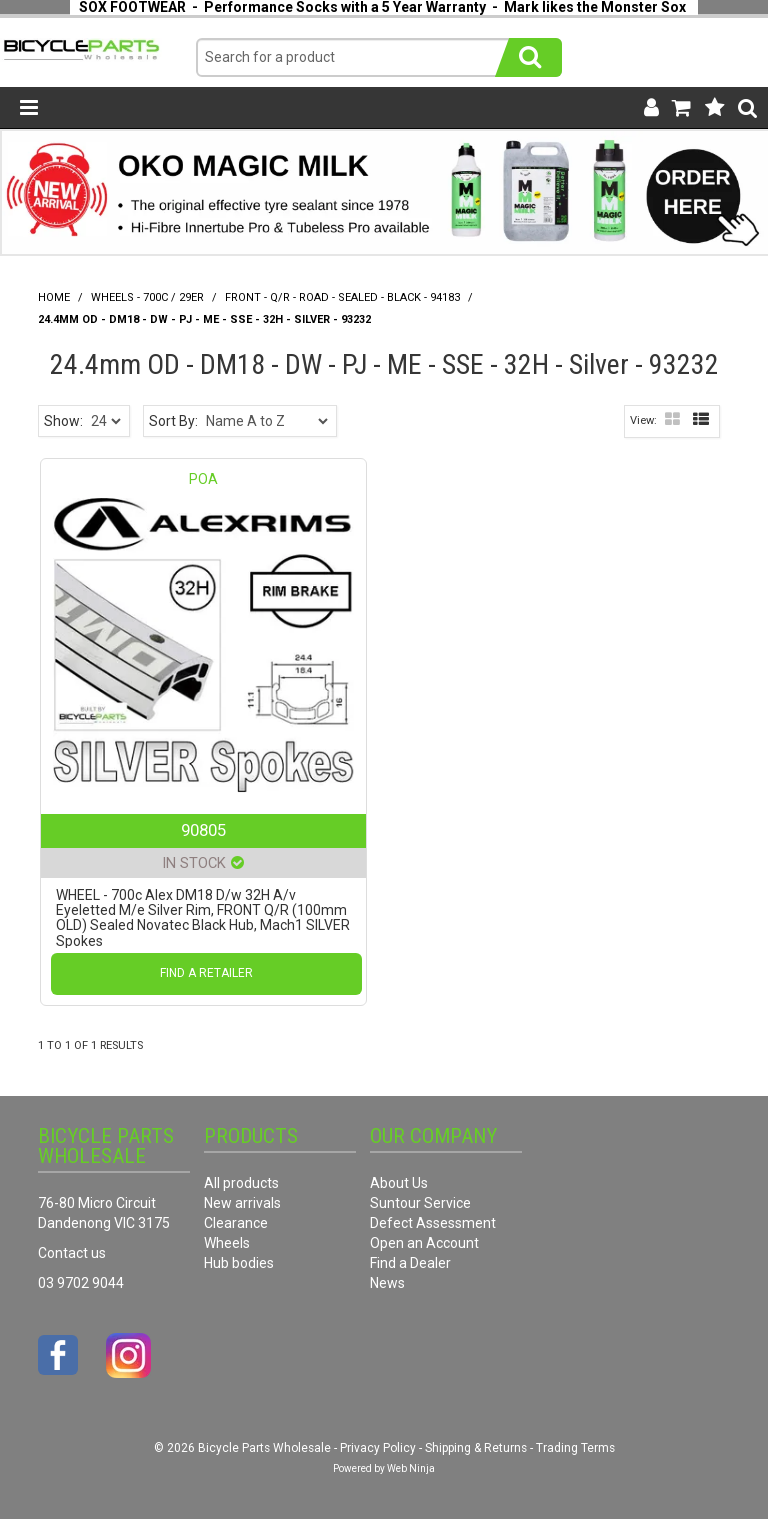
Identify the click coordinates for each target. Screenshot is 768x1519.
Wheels (227, 1243)
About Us (399, 1183)
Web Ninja (411, 1468)
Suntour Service (420, 1203)
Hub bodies (239, 1263)
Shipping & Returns (476, 1448)
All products (241, 1183)
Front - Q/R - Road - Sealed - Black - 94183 (342, 297)
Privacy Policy (378, 1448)
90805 (203, 830)
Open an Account (424, 1243)
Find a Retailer (206, 973)
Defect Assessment (433, 1223)
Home (54, 297)
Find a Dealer (410, 1263)
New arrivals (242, 1203)
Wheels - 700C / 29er (147, 297)
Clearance (236, 1223)
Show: (63, 421)
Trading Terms (575, 1448)
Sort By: (173, 421)
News (387, 1283)
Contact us (72, 1253)
